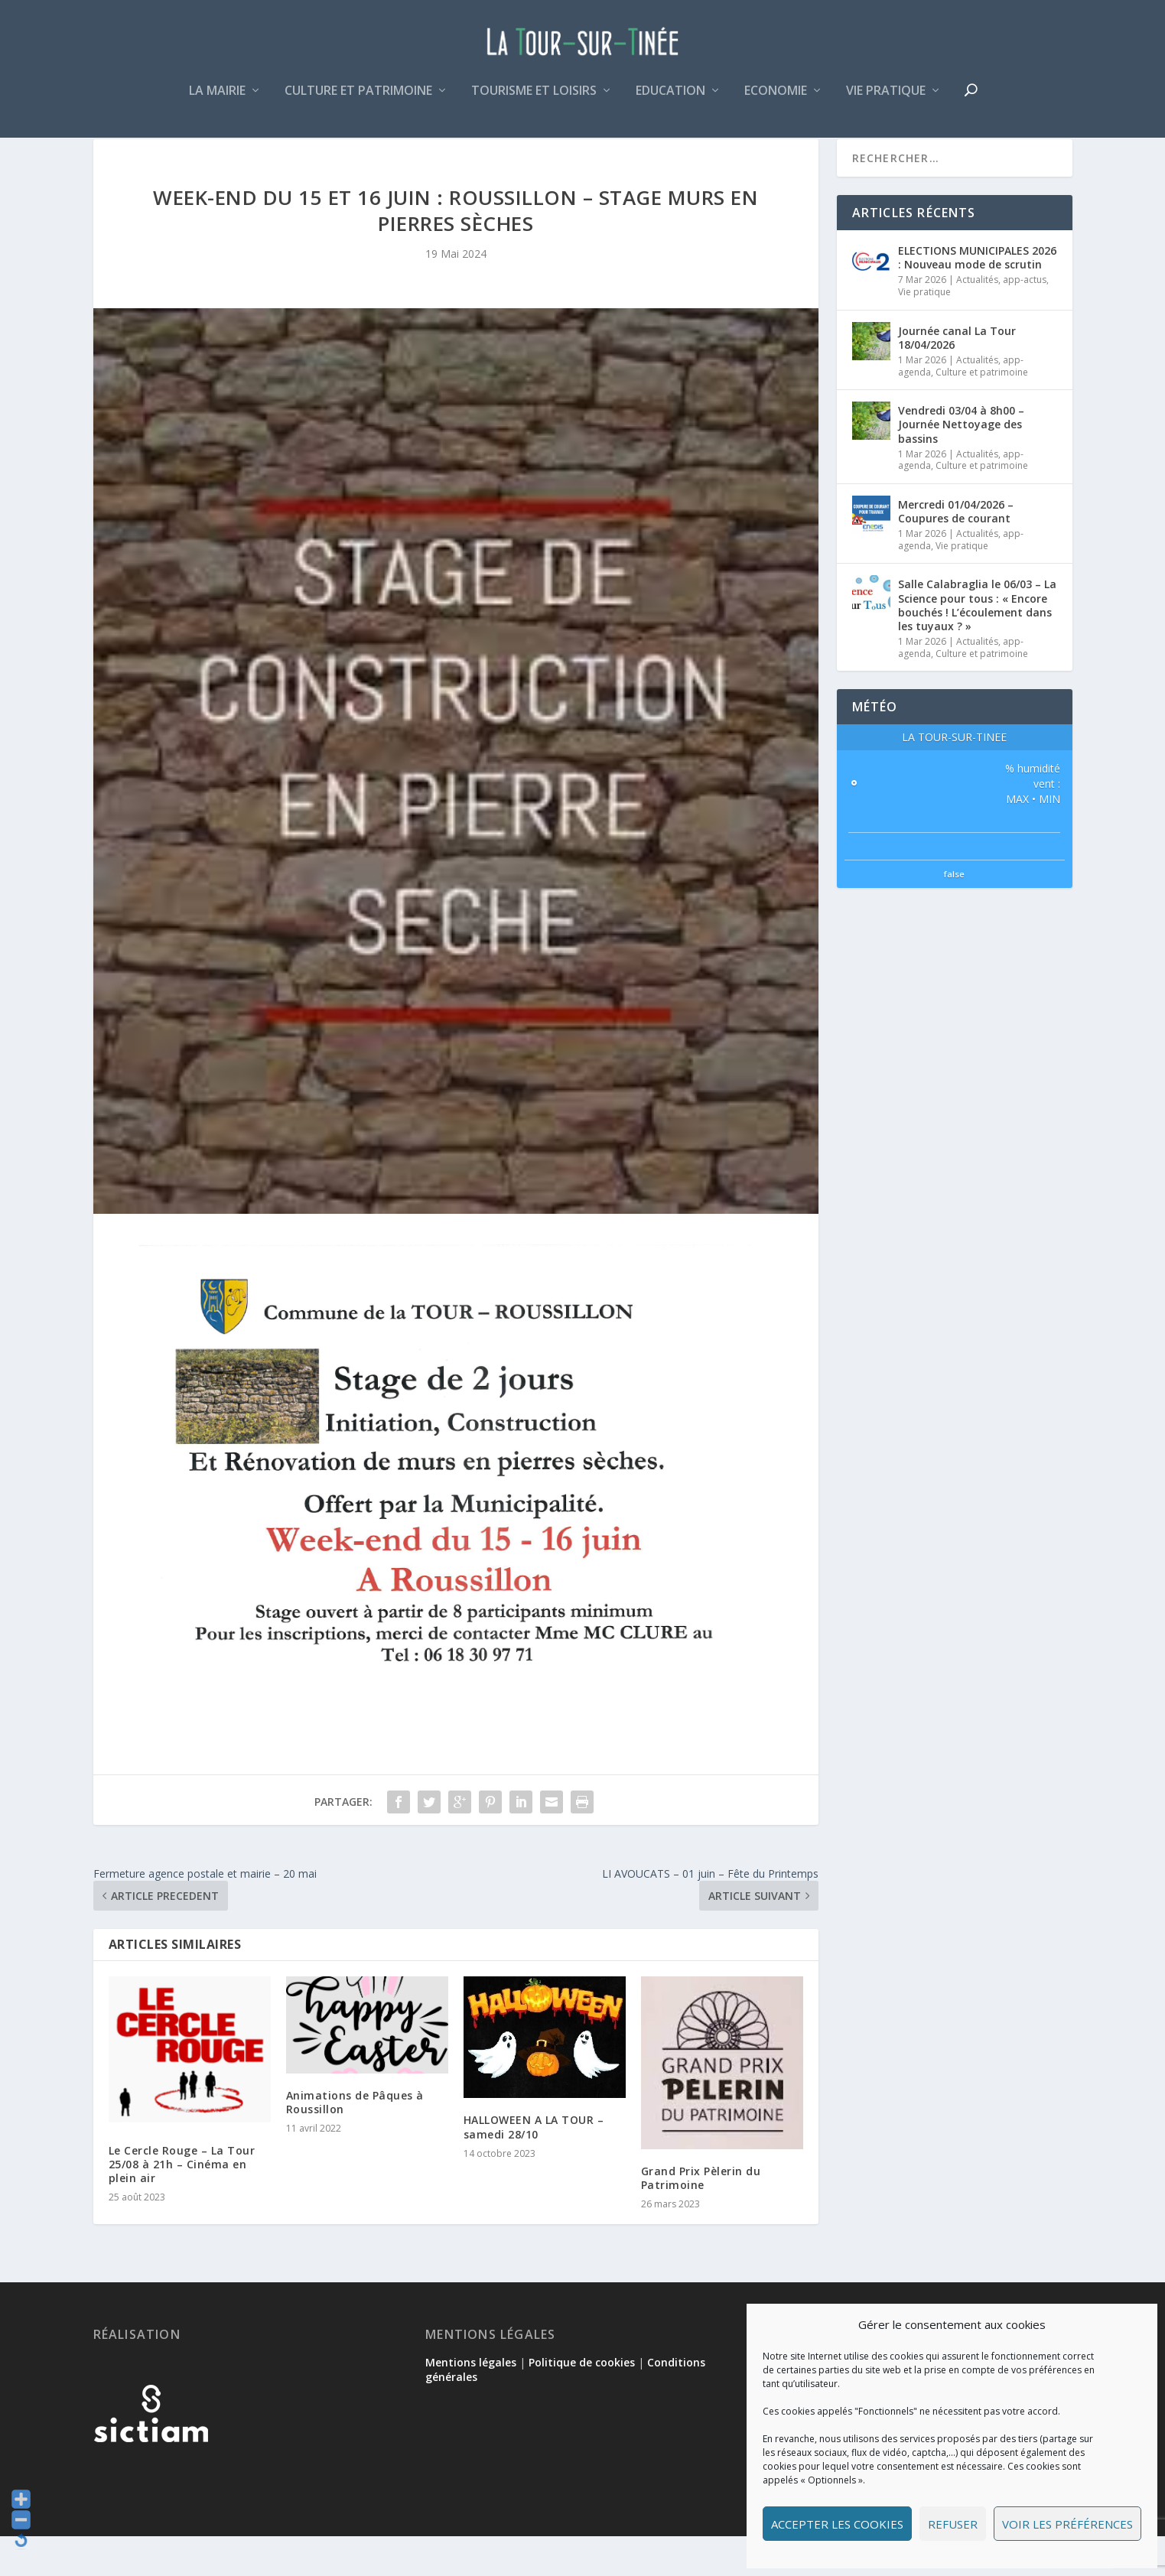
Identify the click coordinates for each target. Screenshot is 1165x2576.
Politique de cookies (582, 2402)
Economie (775, 102)
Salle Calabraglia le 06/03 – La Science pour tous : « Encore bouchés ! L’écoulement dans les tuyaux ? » (977, 644)
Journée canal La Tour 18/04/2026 (957, 377)
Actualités (977, 319)
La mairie (217, 102)
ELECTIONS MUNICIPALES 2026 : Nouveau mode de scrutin (977, 297)
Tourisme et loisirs (534, 102)
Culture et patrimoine (358, 102)
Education (670, 102)
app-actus (1024, 319)
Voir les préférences (1067, 2524)
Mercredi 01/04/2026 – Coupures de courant (956, 551)
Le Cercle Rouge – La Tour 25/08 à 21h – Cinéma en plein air (182, 2204)
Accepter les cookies (837, 2524)
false (954, 913)
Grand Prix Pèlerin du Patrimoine (701, 2218)
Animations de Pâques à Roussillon (355, 2142)
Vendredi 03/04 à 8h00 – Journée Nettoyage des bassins (961, 464)
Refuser (953, 2524)
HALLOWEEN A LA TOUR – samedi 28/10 (534, 2166)
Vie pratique (886, 102)
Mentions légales (470, 2402)
